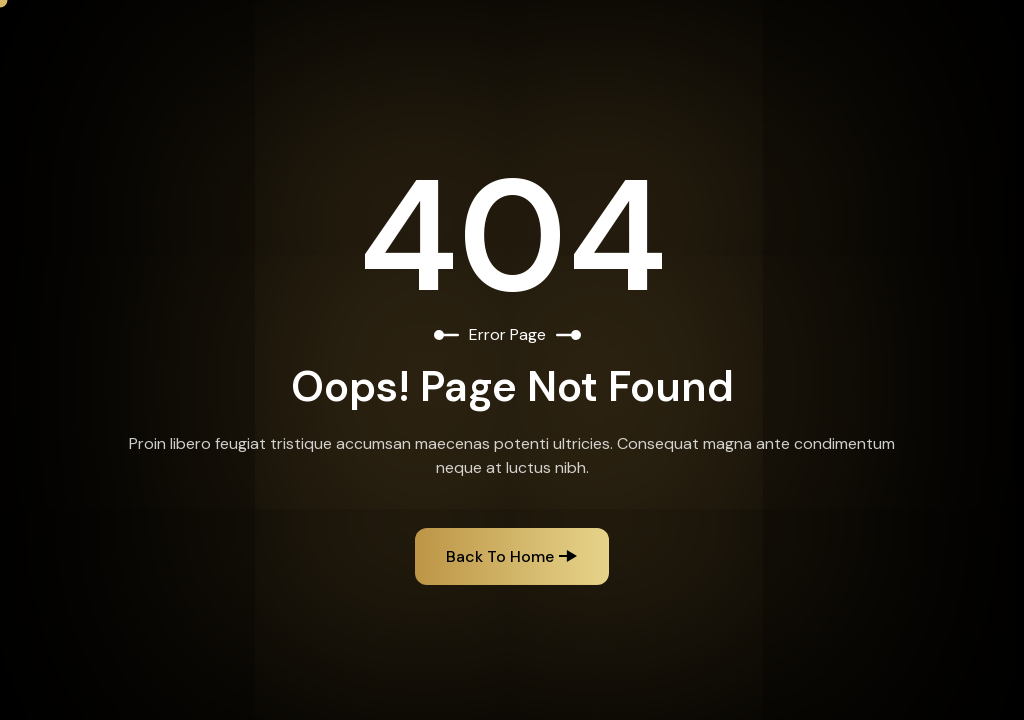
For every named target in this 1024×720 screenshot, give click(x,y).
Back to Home (500, 556)
